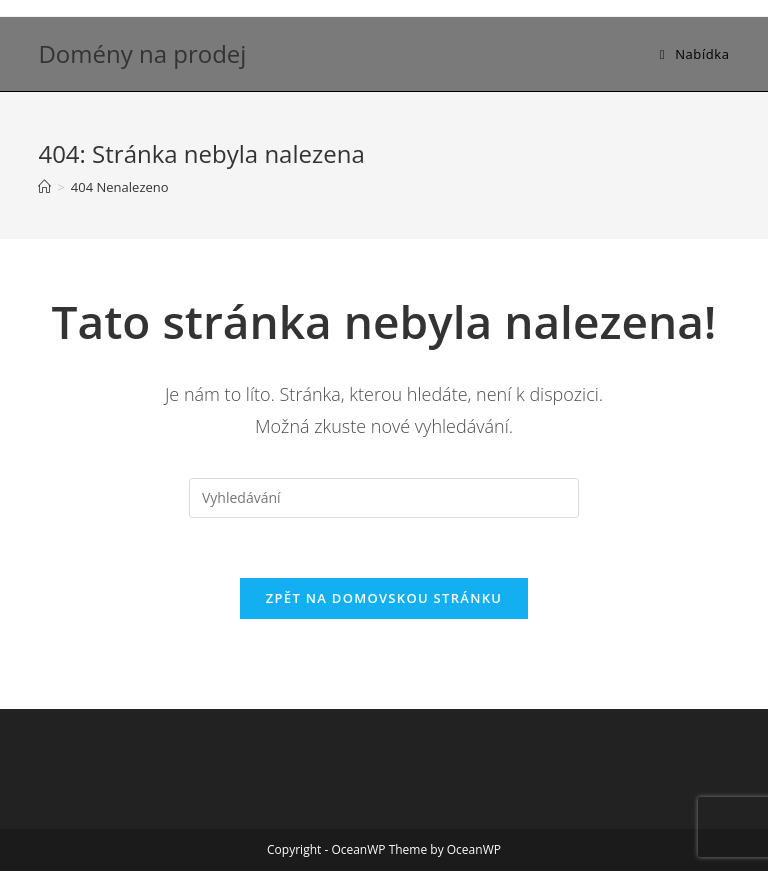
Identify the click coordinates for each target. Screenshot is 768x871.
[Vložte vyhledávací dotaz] (384, 498)
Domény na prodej (142, 53)
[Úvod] (44, 187)
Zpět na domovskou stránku (384, 598)
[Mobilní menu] (695, 54)
